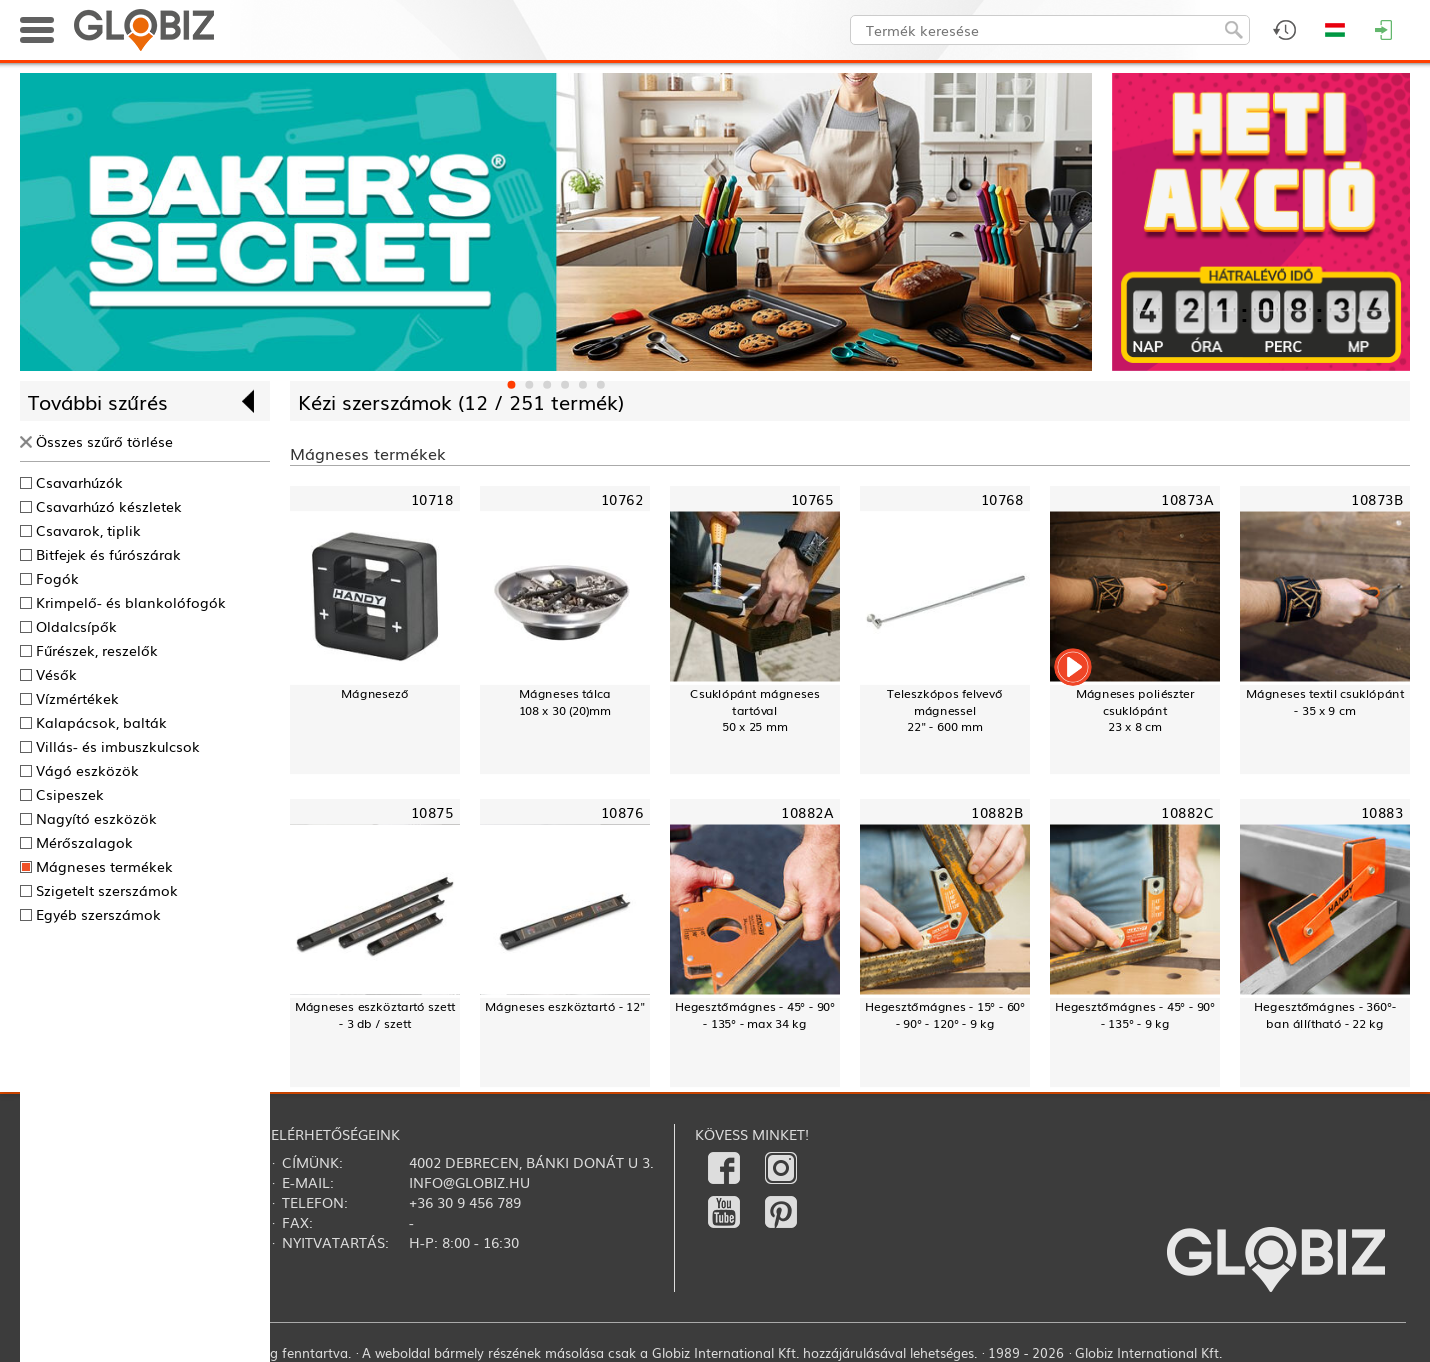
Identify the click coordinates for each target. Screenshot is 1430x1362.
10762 (622, 498)
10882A (807, 812)
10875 (432, 812)
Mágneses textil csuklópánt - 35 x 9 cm (1325, 701)
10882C (1187, 812)
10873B (1377, 498)
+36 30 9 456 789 (465, 1202)
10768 (1002, 498)
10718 (432, 498)
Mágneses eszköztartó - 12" (565, 1006)
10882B (997, 812)
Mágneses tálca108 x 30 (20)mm (565, 701)
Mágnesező (374, 693)
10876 (622, 812)
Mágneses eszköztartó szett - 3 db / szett (375, 1014)
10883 (1382, 812)
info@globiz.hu (469, 1182)
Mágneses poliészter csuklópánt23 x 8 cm (1135, 709)
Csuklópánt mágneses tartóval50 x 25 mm (754, 709)
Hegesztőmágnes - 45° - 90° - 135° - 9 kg (1135, 1014)
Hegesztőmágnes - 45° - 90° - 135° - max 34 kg (755, 1014)
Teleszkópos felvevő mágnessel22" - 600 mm (945, 709)
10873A (1187, 498)
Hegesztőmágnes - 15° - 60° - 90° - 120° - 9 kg (945, 1014)
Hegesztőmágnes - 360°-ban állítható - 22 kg (1325, 1014)
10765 (812, 498)
